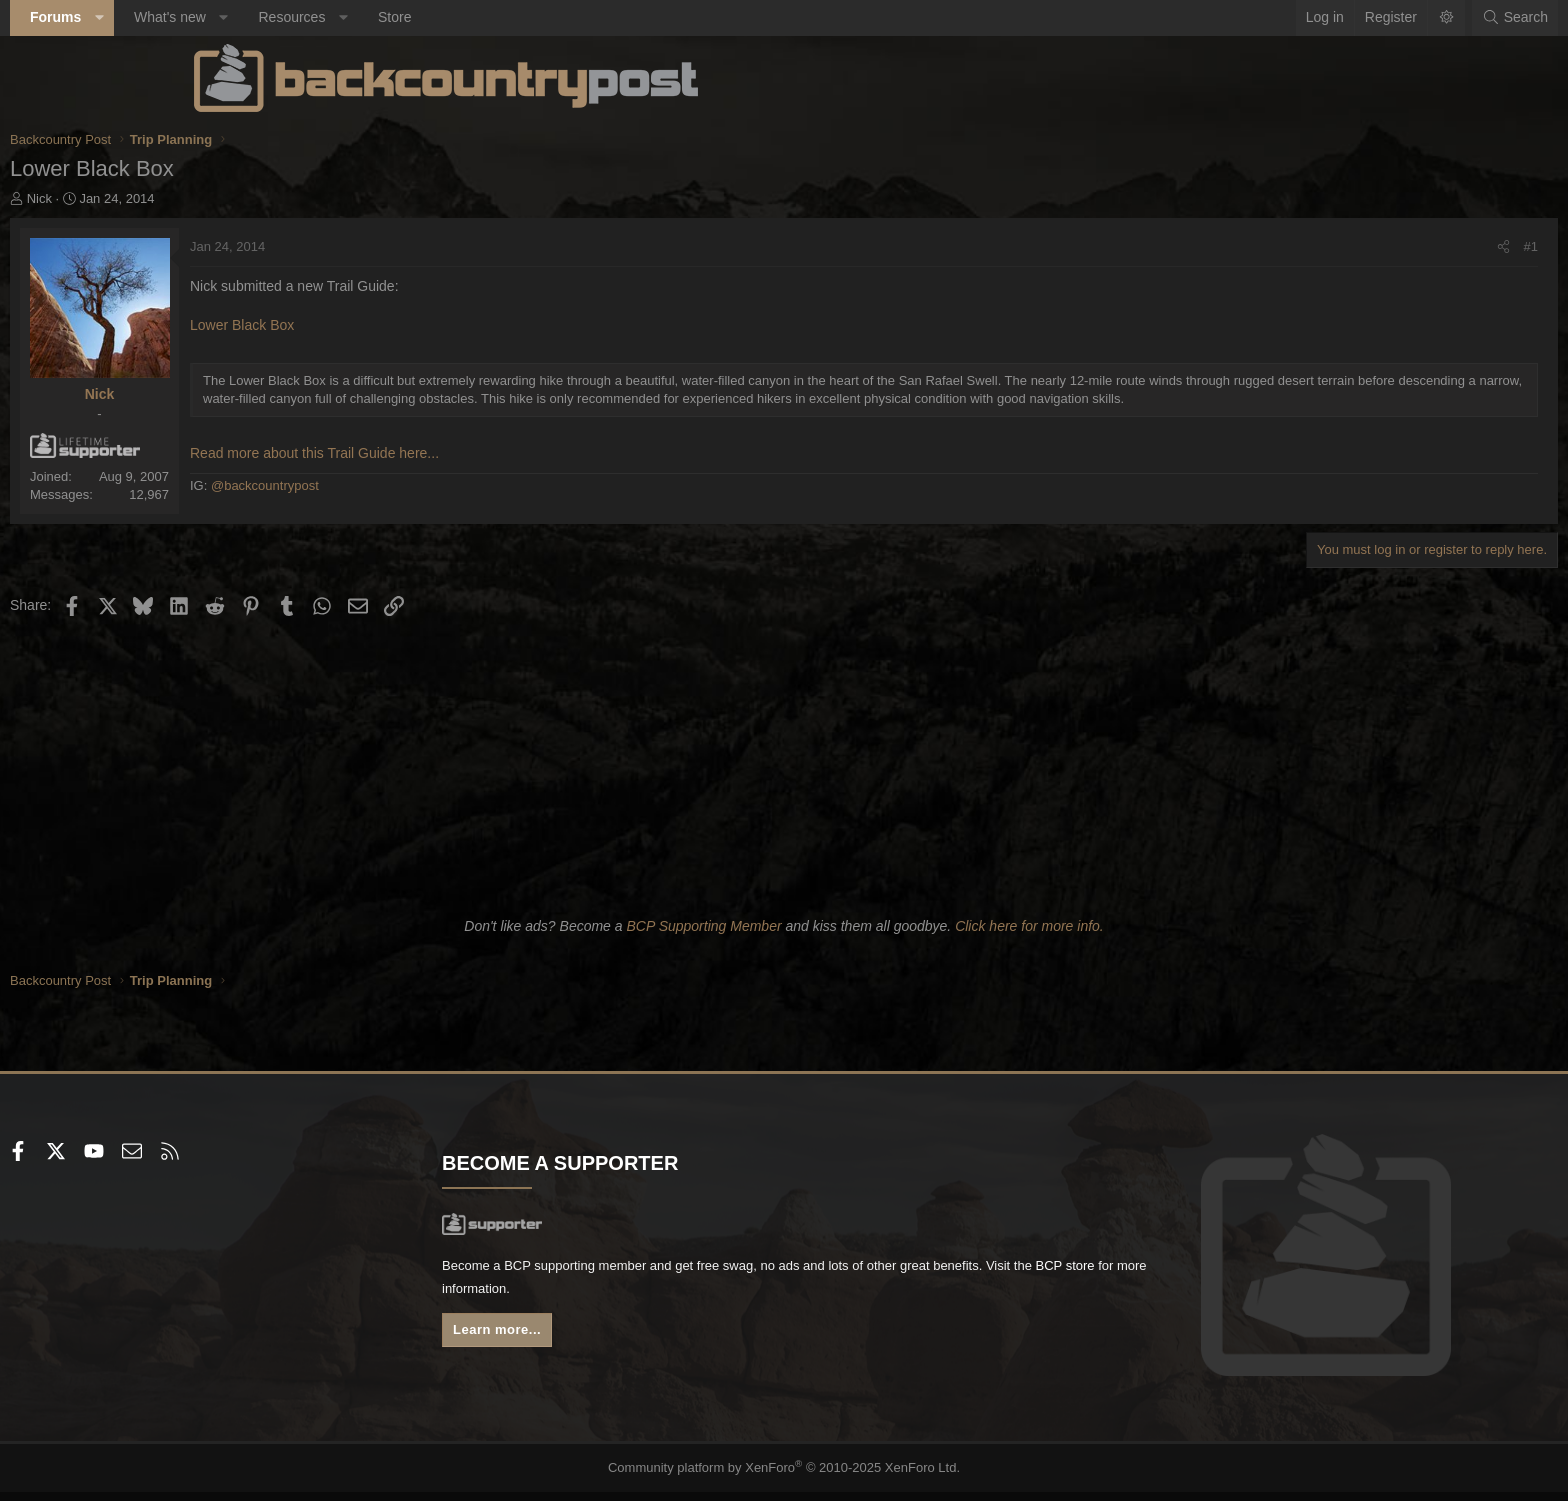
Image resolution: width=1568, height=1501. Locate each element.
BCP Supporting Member (703, 936)
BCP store (717, 1301)
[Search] (1331, 18)
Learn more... (594, 1345)
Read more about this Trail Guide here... (498, 471)
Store (578, 17)
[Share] (1319, 247)
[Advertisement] (784, 773)
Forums (239, 17)
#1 (1347, 246)
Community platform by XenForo (784, 1477)
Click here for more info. (1029, 936)
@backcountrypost (449, 503)
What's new (354, 17)
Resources (475, 17)
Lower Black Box (426, 325)
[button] (283, 18)
